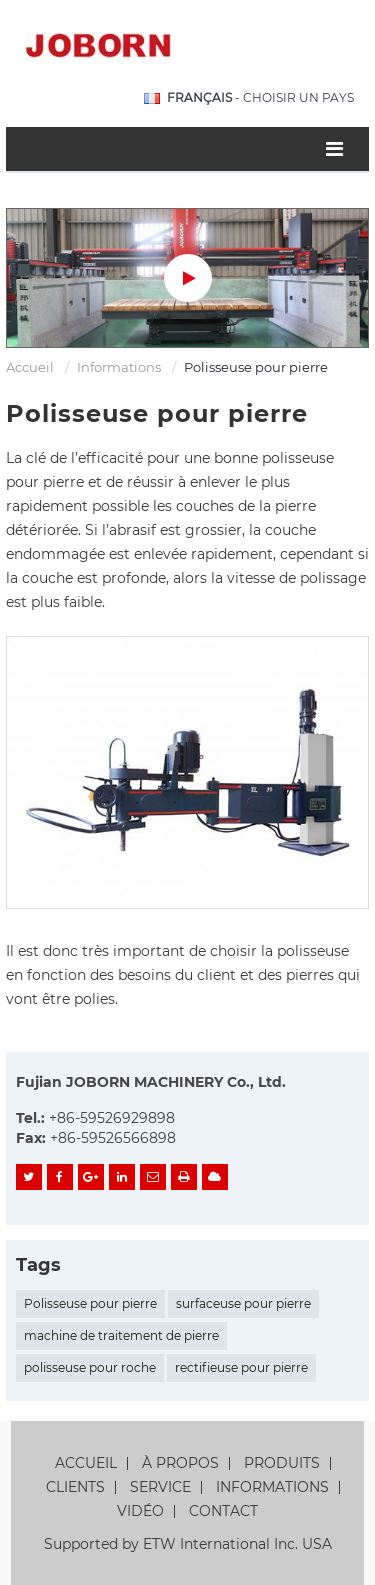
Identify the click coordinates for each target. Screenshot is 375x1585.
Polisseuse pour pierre (90, 1303)
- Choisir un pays (260, 98)
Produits (282, 1463)
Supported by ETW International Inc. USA (188, 1544)
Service (160, 1487)
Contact (223, 1511)
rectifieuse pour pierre (241, 1367)
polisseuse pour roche (90, 1367)
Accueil (30, 367)
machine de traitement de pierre (121, 1335)
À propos (180, 1463)
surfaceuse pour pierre (243, 1303)
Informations (119, 367)
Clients (75, 1487)
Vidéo (140, 1511)
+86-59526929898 (112, 1118)
